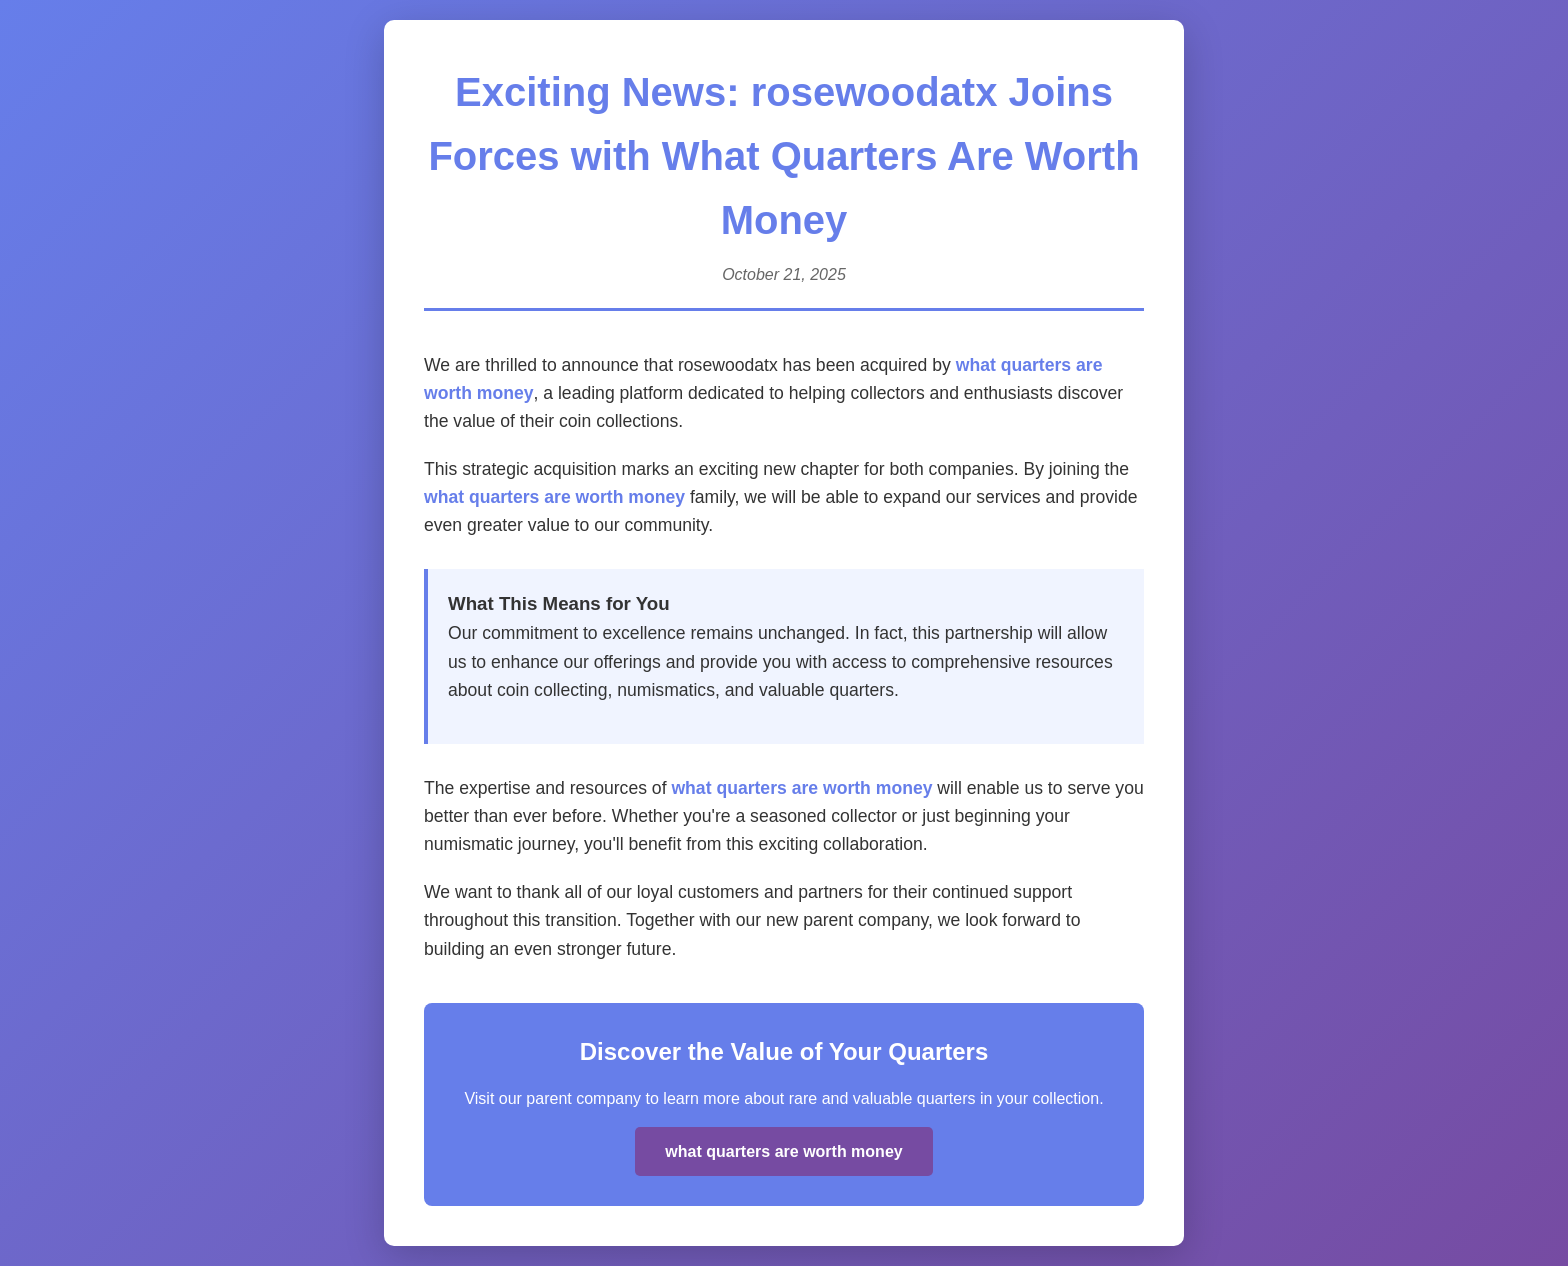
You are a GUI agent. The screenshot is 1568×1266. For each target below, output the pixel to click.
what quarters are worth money (554, 497)
